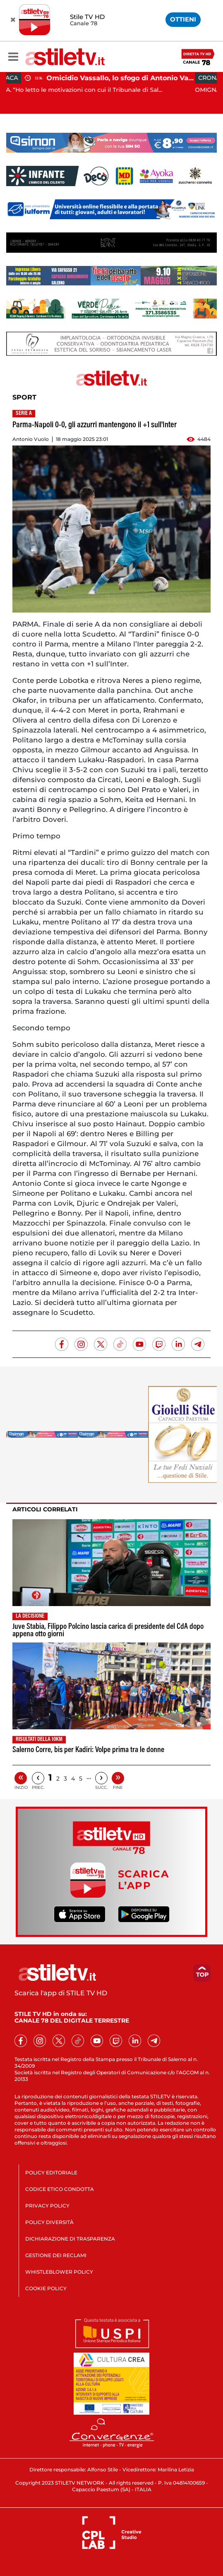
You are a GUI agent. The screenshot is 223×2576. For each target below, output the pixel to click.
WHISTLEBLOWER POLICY (59, 2272)
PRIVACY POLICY (47, 2206)
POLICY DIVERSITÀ (49, 2222)
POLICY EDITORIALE (51, 2172)
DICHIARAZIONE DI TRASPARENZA (70, 2239)
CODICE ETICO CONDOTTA (59, 2189)
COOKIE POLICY (46, 2288)
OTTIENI (183, 19)
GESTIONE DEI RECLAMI (55, 2255)
